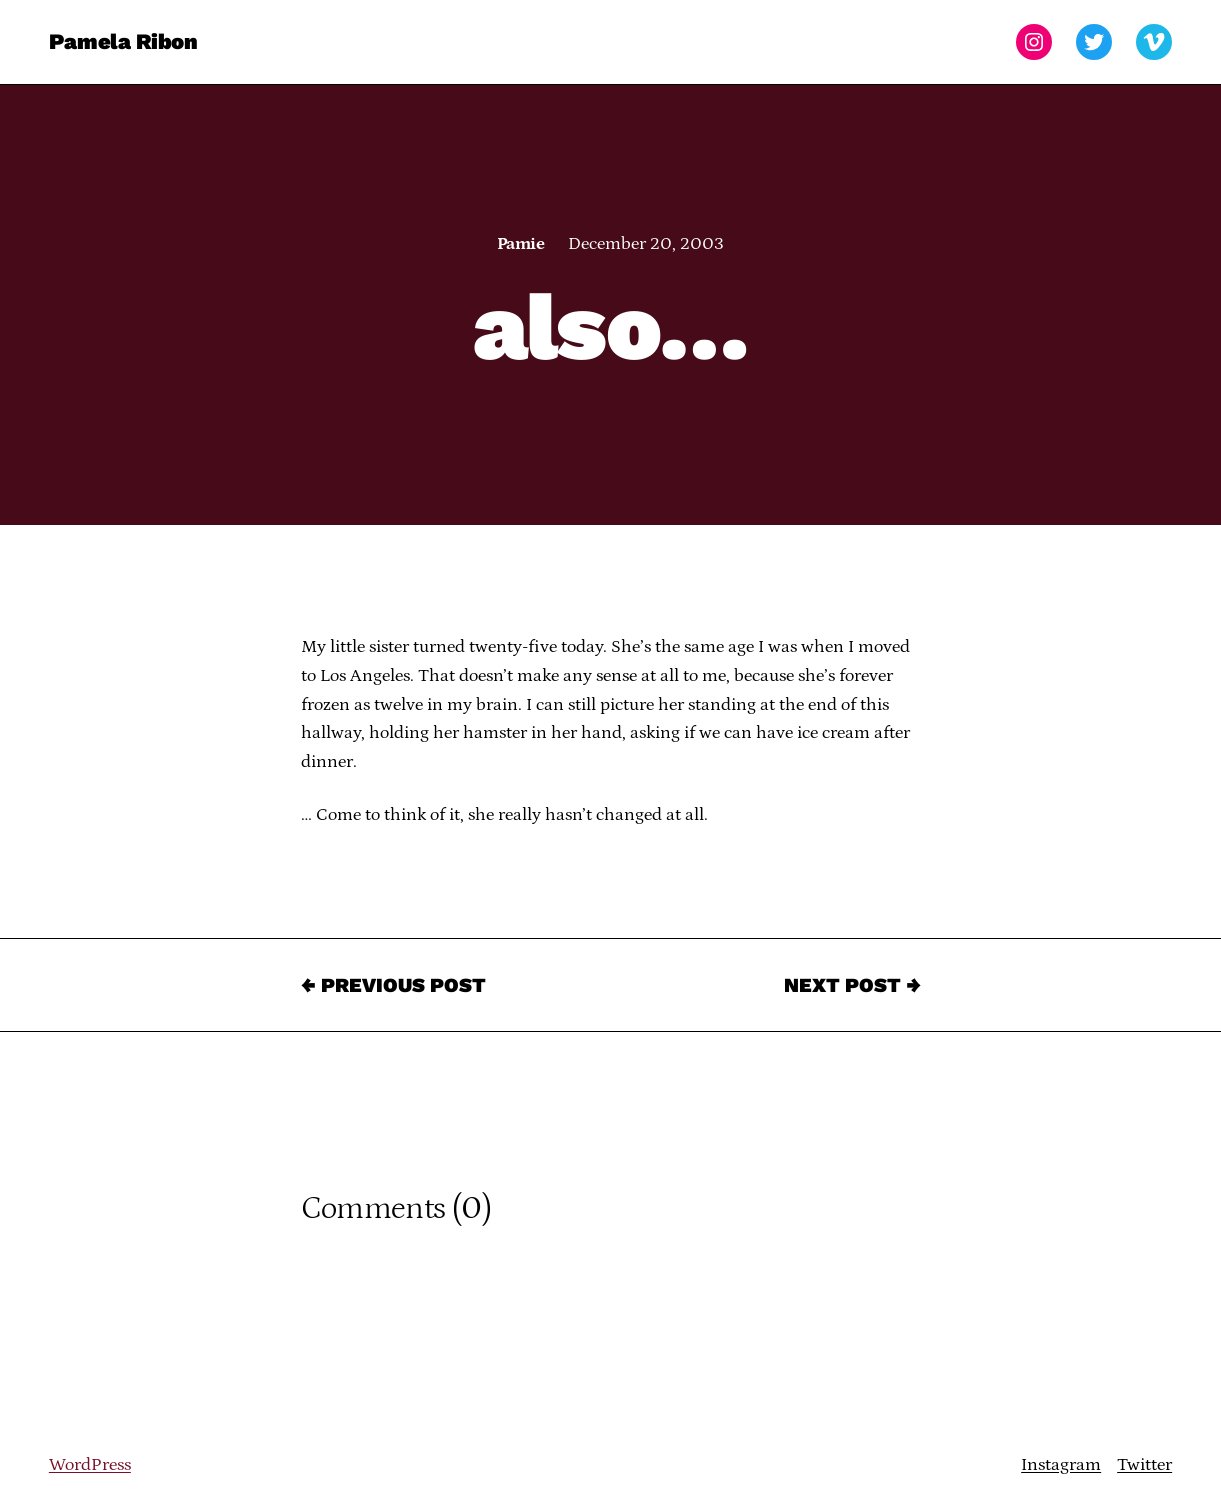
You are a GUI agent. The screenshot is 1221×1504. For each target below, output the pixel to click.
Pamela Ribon (123, 41)
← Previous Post (393, 985)
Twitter (1144, 1465)
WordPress (90, 1465)
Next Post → (852, 985)
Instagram (1061, 1465)
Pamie (520, 244)
